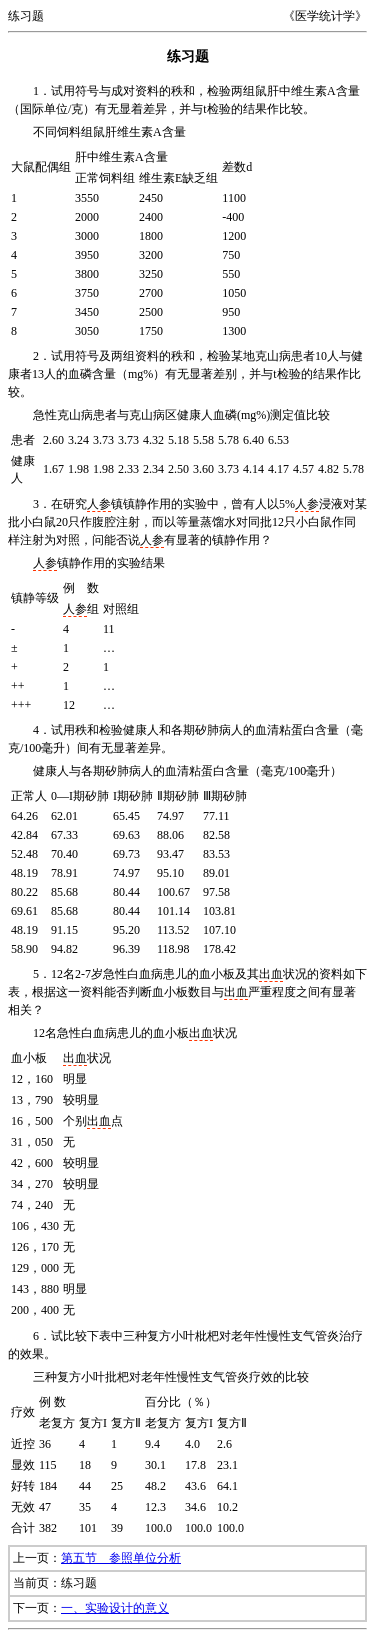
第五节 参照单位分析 (121, 1558)
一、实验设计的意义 (115, 1608)
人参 (99, 504)
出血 (271, 974)
